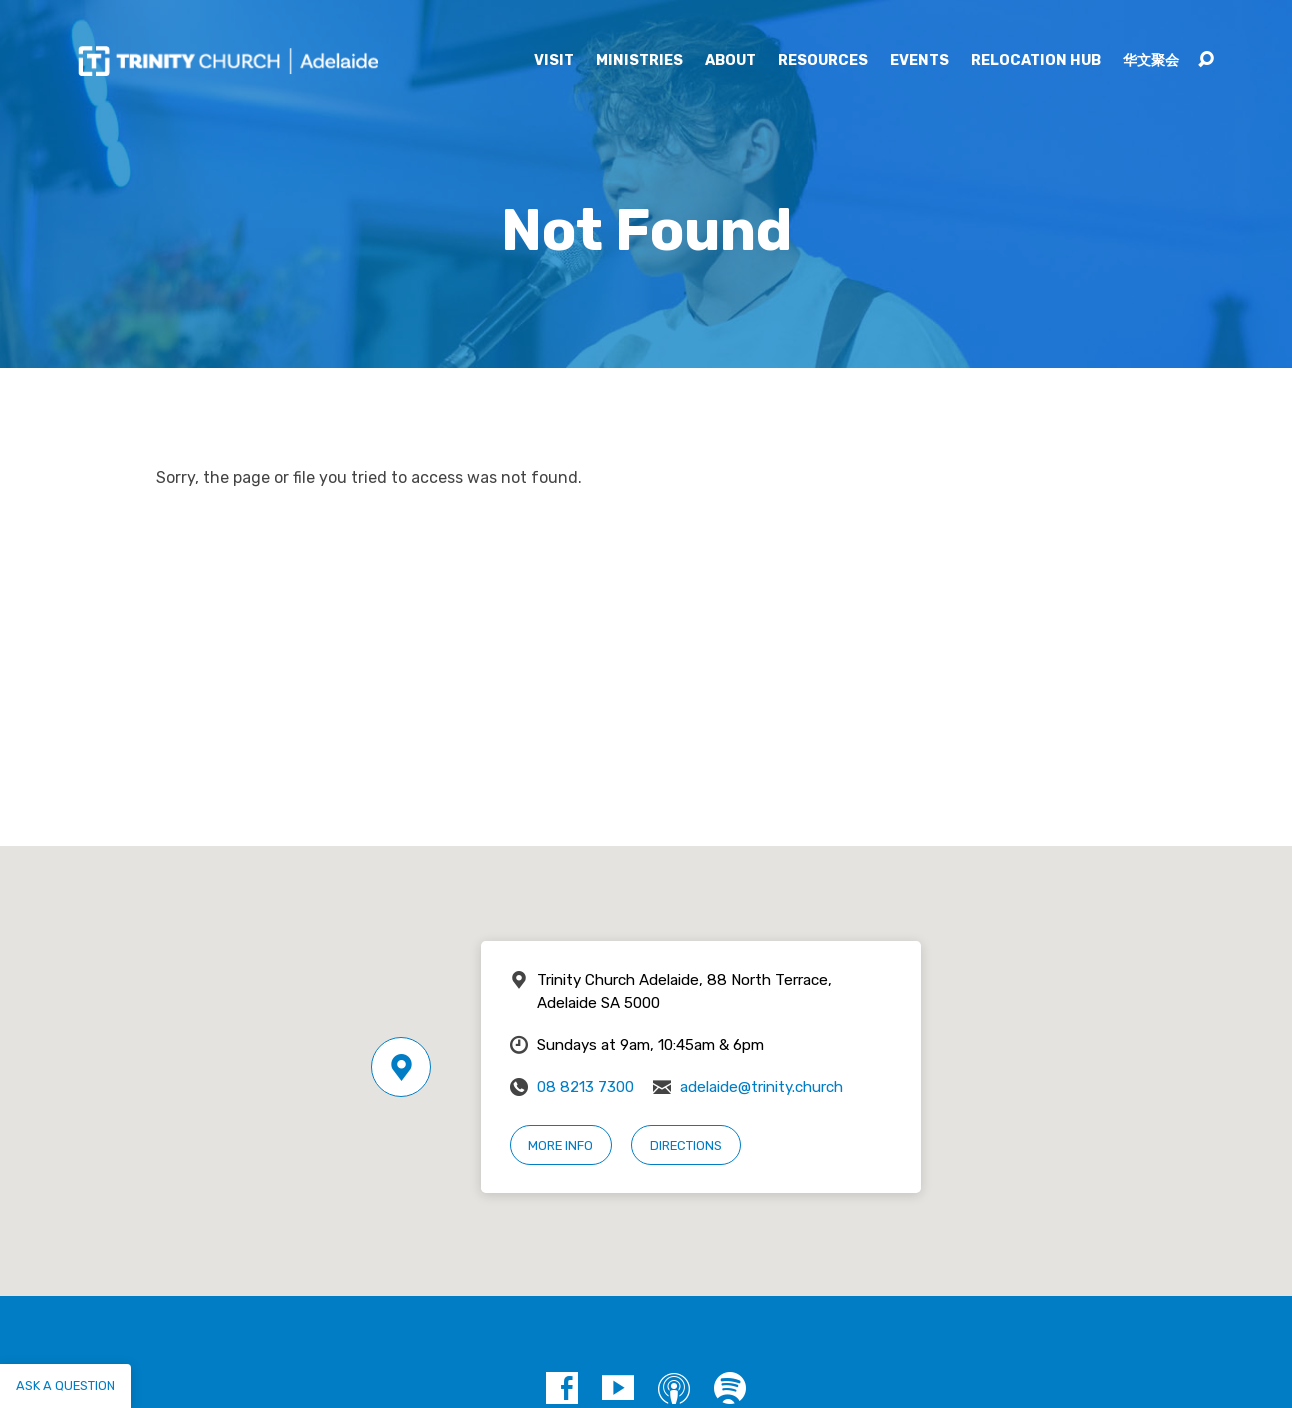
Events (919, 61)
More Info (560, 1145)
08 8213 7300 (585, 1087)
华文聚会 (1151, 61)
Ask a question (65, 1385)
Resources (823, 61)
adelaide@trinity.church (761, 1087)
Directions (686, 1145)
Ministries (639, 61)
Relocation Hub (1036, 61)
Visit (554, 61)
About (730, 61)
